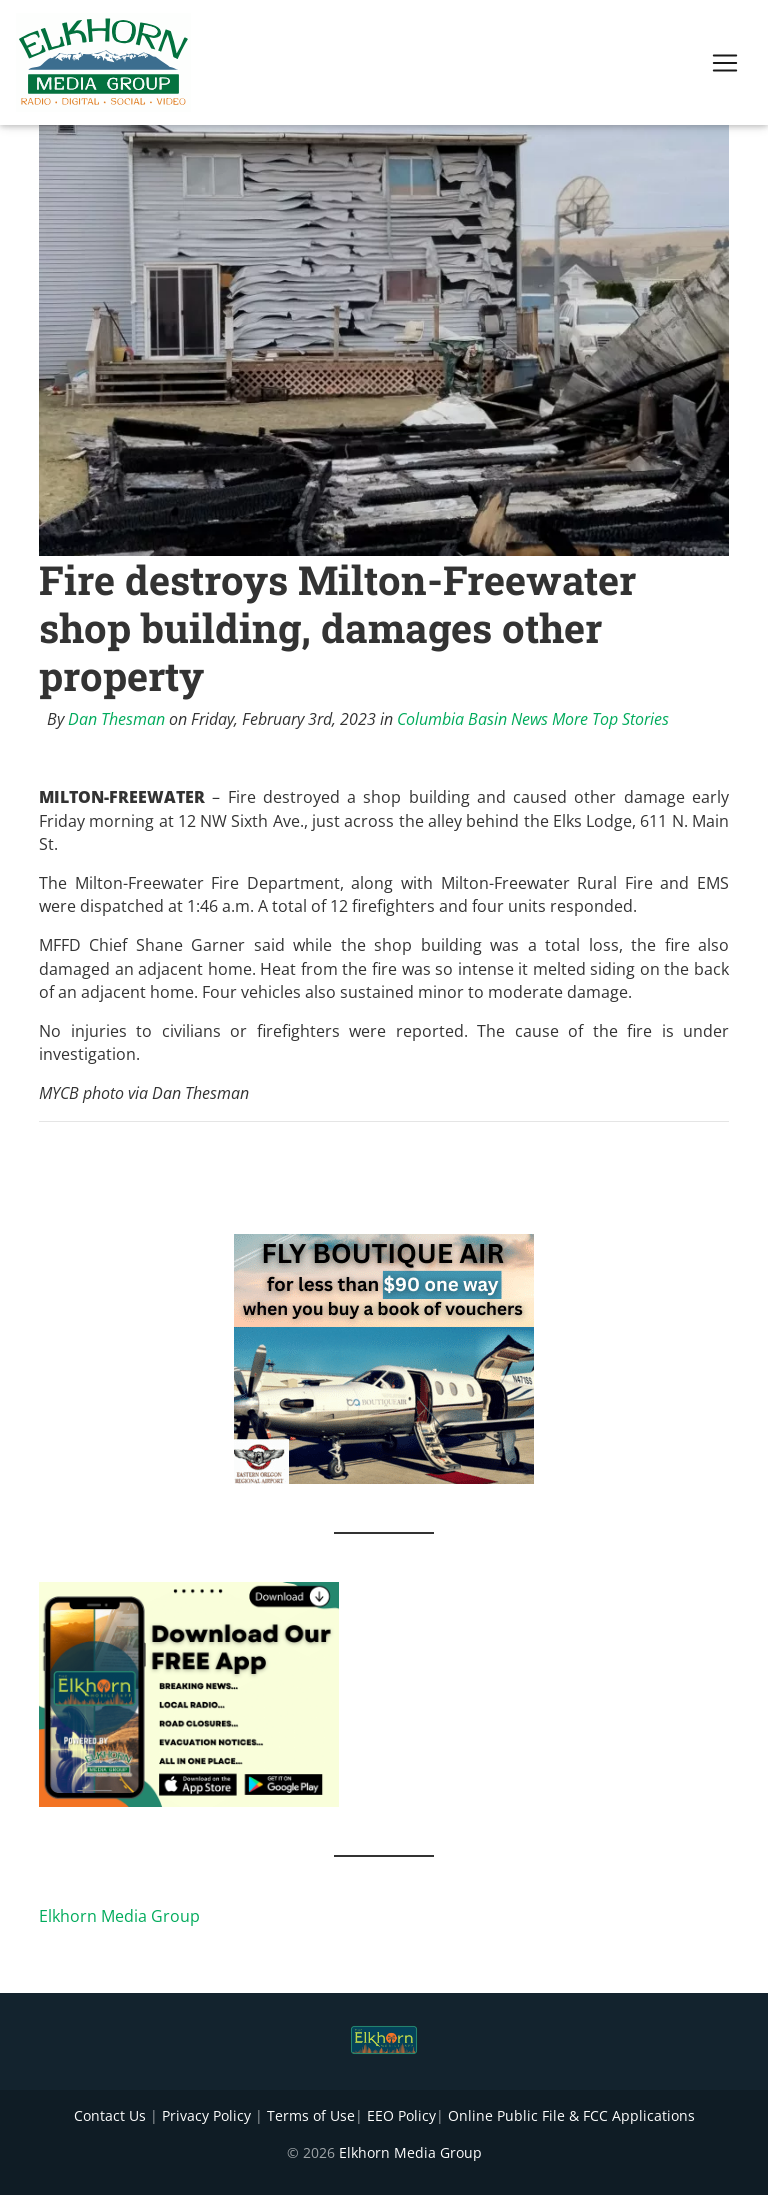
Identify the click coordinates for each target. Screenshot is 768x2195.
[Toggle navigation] (725, 67)
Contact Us (110, 2115)
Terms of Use (311, 2115)
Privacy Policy (206, 2115)
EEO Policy (401, 2115)
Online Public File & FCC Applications (571, 2115)
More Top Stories (610, 719)
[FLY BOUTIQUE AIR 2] (384, 1358)
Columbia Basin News (472, 719)
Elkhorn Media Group (119, 1916)
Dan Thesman (116, 719)
